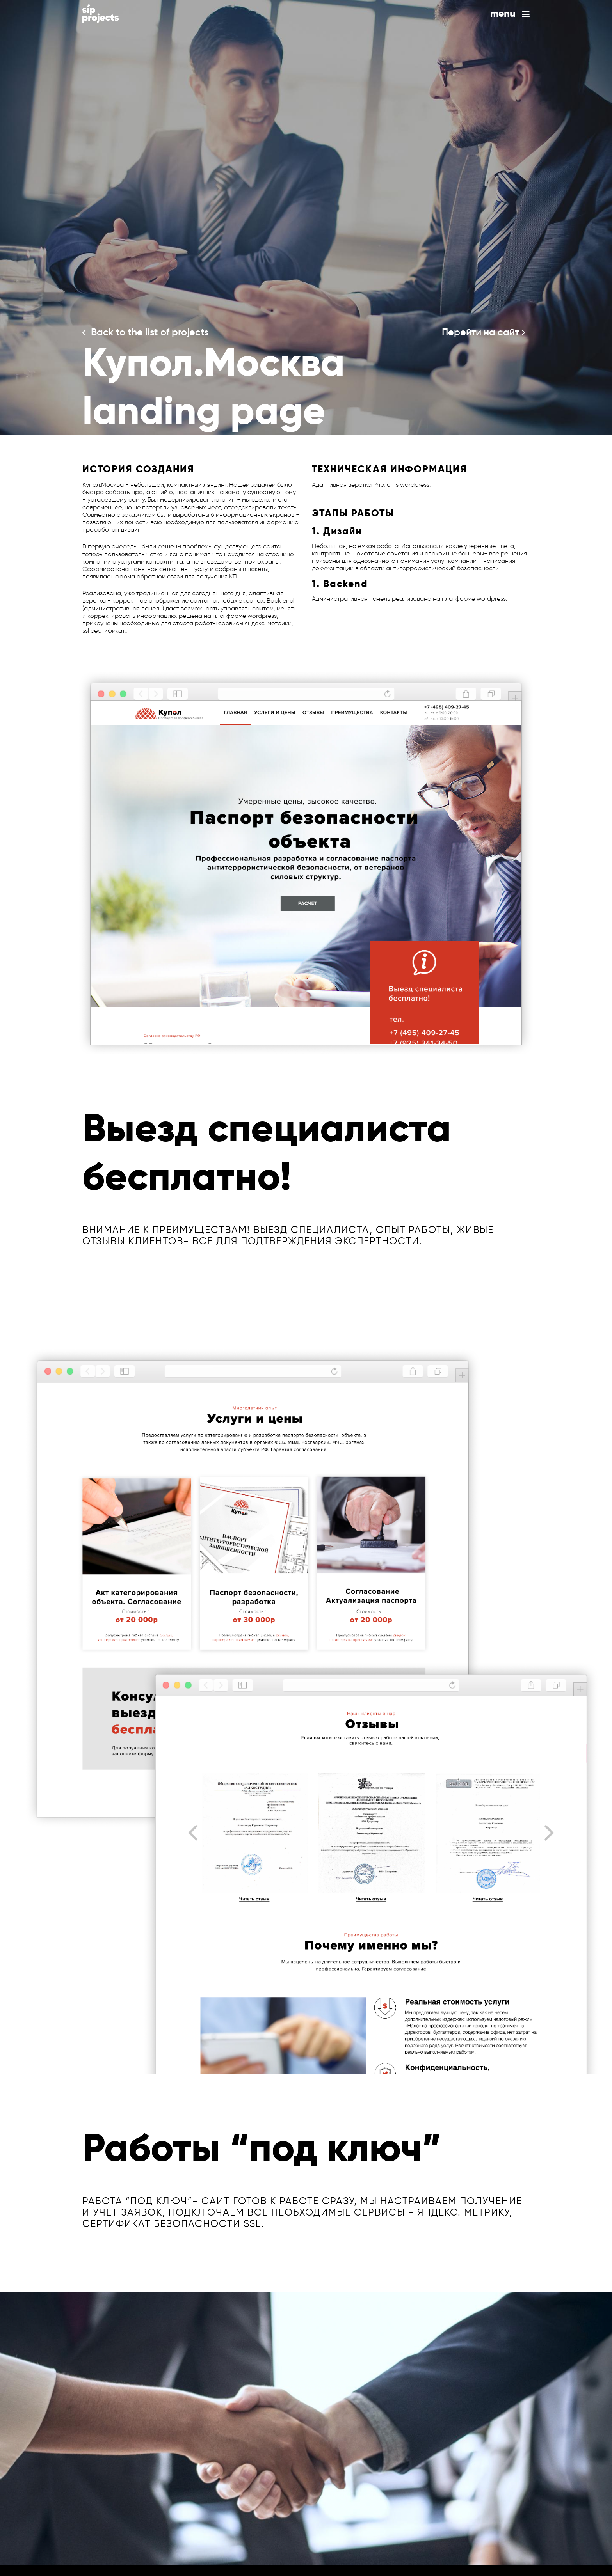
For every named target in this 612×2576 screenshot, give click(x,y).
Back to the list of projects (145, 332)
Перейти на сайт (483, 332)
